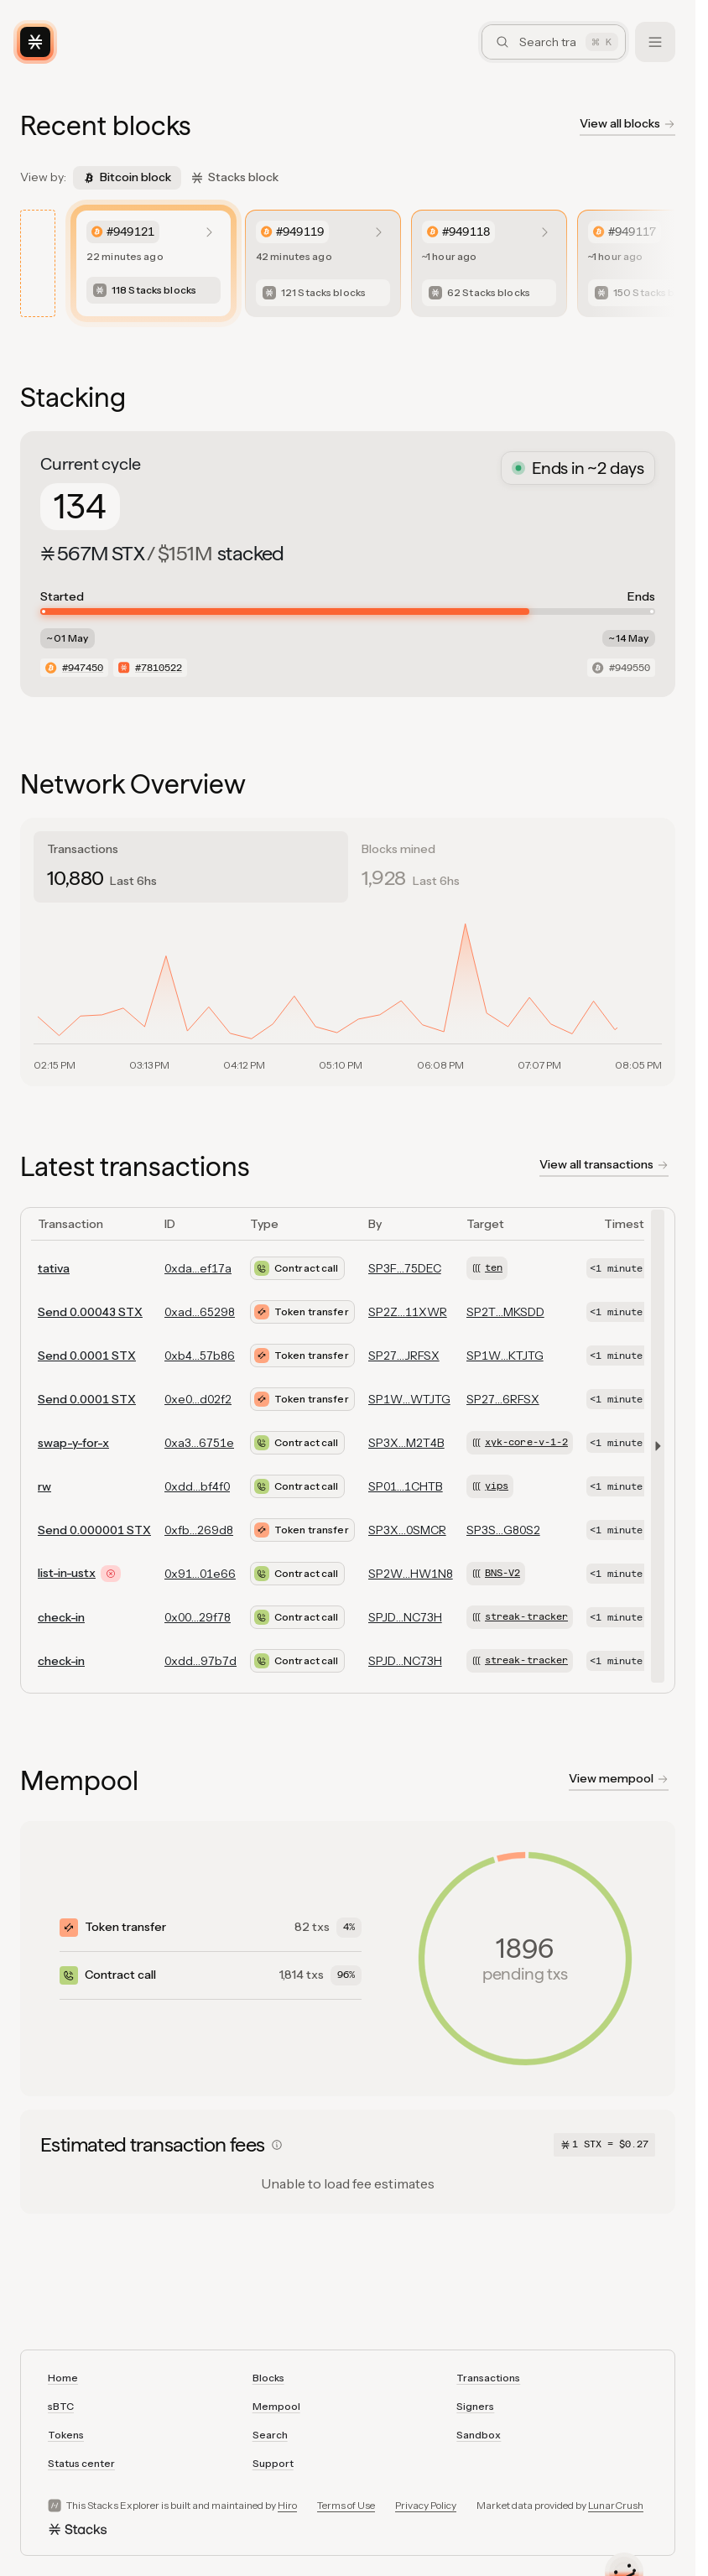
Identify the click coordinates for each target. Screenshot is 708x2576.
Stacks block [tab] (235, 177)
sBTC (61, 2406)
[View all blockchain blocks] (627, 126)
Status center (81, 2463)
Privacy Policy (425, 2505)
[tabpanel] (348, 991)
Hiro (287, 2505)
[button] (654, 1446)
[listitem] (153, 263)
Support (273, 2463)
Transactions (488, 2377)
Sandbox (478, 2434)
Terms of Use (346, 2505)
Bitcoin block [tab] (127, 177)
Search (270, 2434)
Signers (475, 2406)
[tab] (191, 867)
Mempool (276, 2406)
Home (63, 2377)
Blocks (268, 2377)
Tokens (66, 2434)
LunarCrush (615, 2505)
